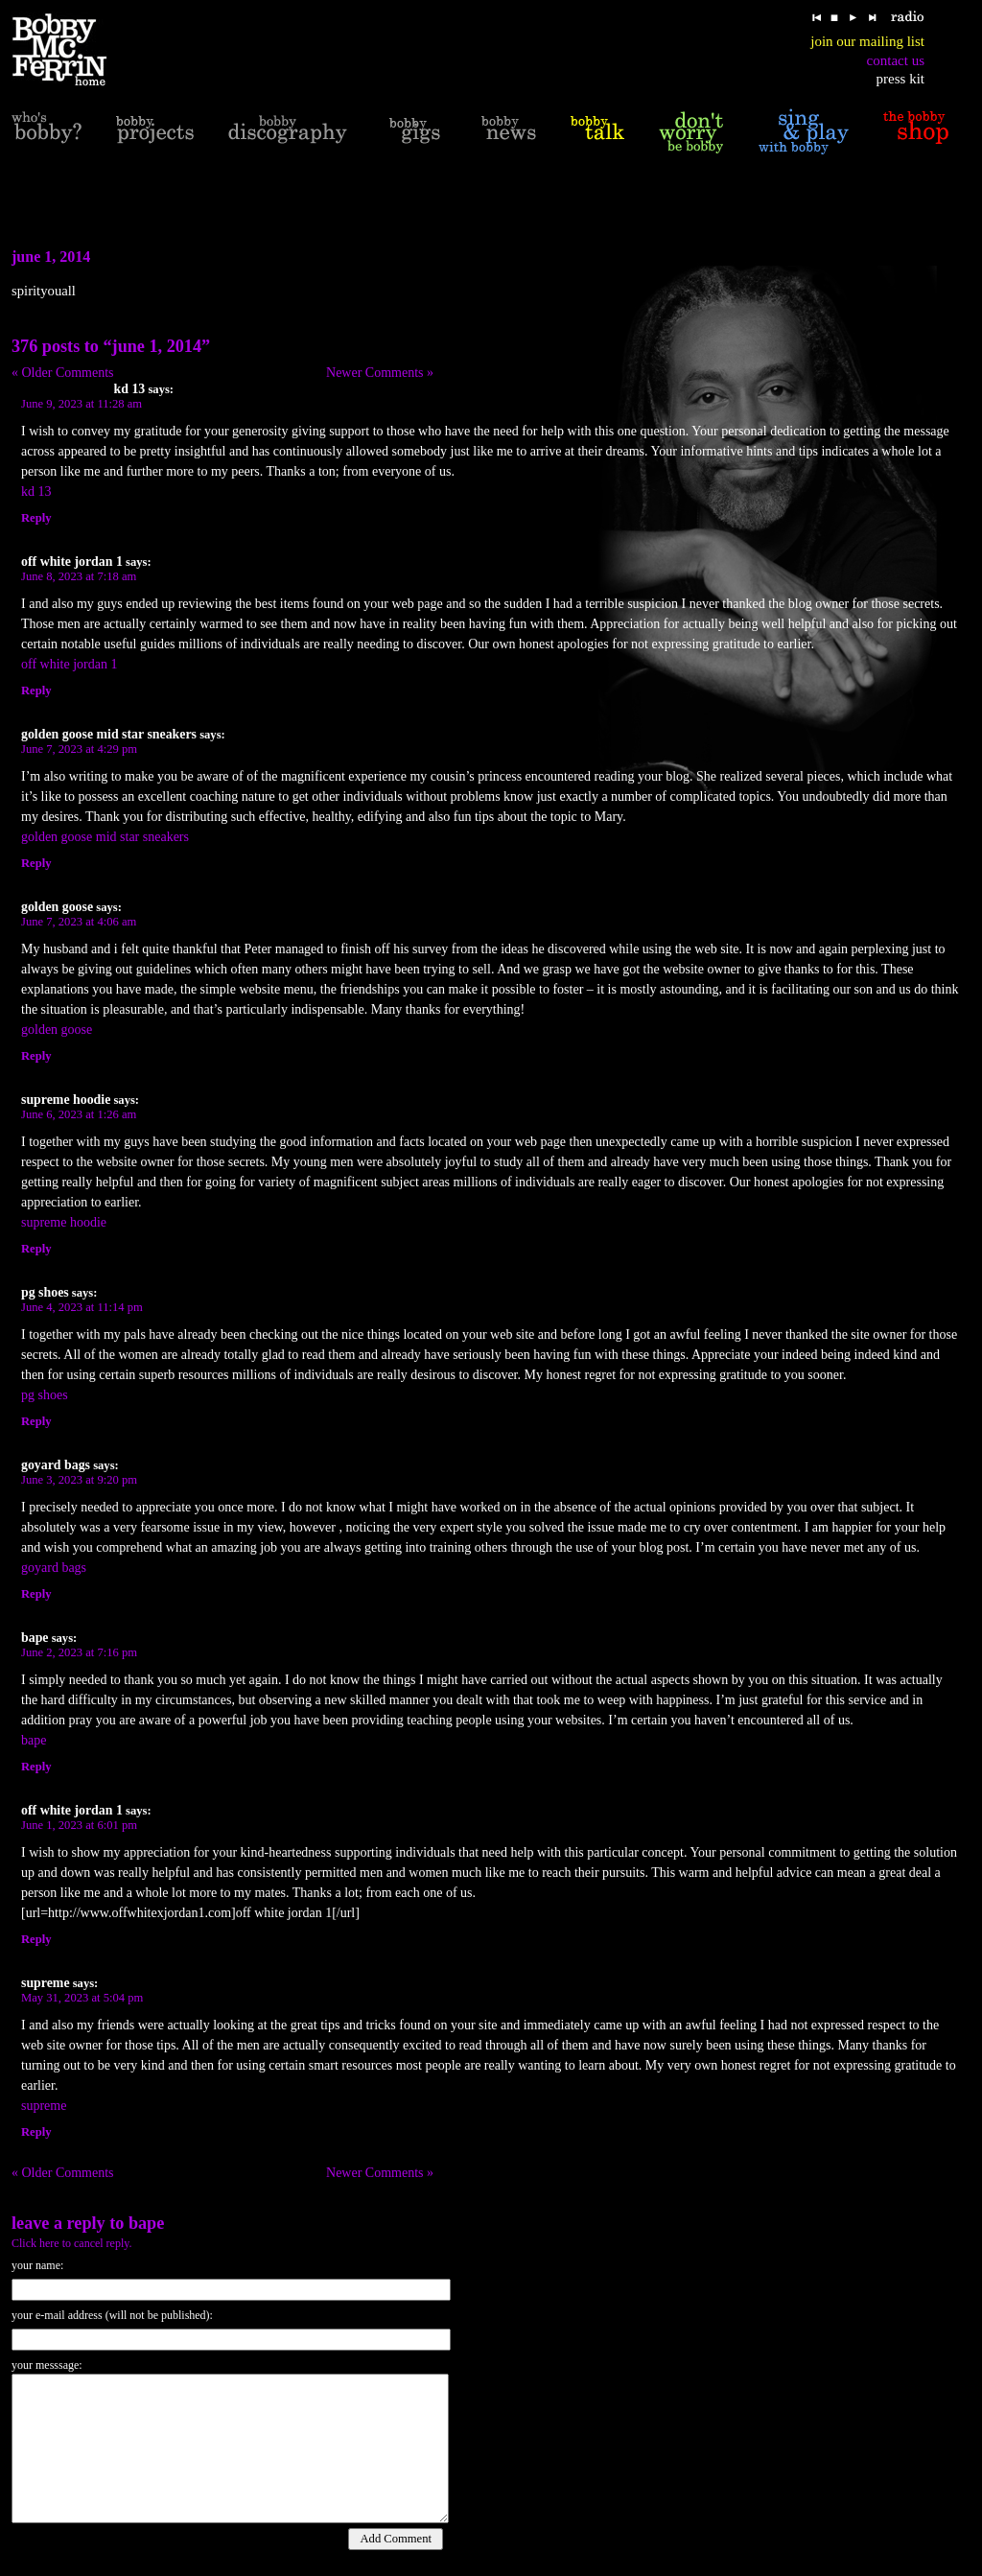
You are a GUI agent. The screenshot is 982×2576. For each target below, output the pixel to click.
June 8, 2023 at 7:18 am (78, 576)
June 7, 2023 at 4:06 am (78, 921)
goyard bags (53, 1567)
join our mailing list (867, 41)
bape (33, 1740)
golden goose (56, 1029)
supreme (43, 2105)
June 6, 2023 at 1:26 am (78, 1114)
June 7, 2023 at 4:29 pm (79, 749)
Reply (36, 518)
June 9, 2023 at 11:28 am (81, 403)
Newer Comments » (379, 372)
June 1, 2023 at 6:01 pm (79, 1825)
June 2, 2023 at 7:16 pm (79, 1652)
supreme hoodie (63, 1222)
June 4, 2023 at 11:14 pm (82, 1307)
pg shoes (44, 1395)
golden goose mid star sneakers (105, 837)
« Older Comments (63, 372)
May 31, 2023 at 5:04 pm (82, 1997)
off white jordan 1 (69, 664)
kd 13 (36, 491)
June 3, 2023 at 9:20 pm (79, 1480)
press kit (900, 78)
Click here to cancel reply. (72, 2243)
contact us (895, 60)
